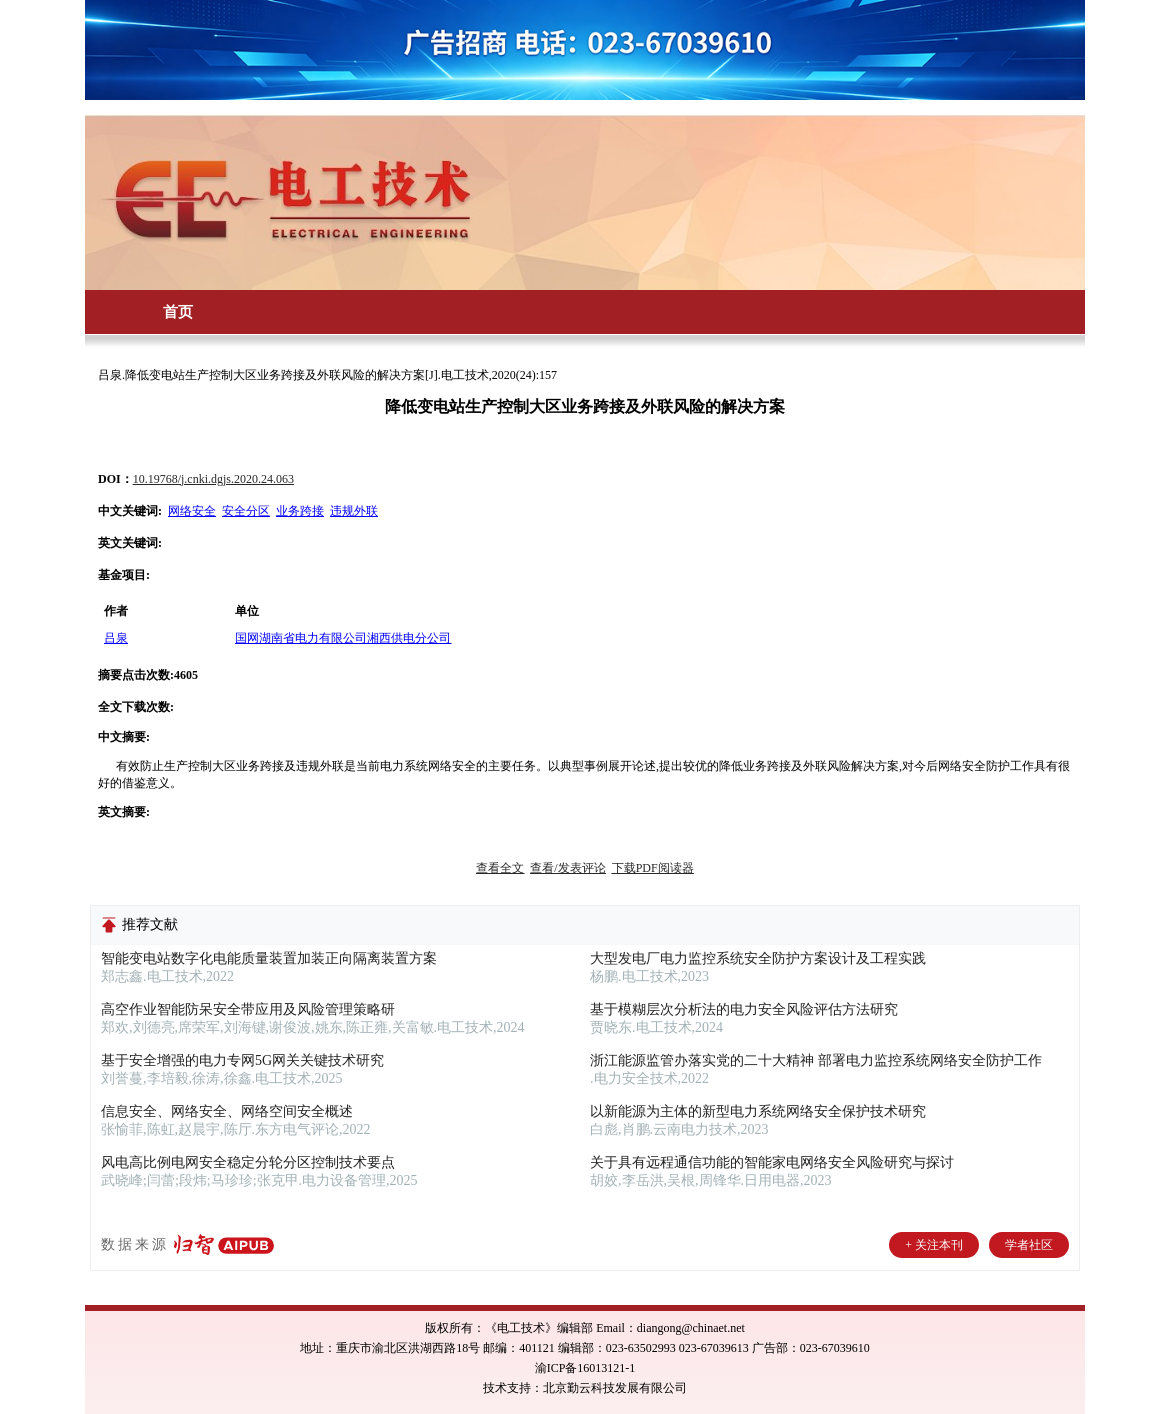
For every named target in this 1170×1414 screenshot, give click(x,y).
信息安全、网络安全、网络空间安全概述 (227, 1111)
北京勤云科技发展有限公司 (615, 1388)
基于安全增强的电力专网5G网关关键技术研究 (242, 1060)
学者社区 (1029, 1245)
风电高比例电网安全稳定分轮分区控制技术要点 (248, 1162)
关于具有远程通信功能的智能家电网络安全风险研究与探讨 (772, 1162)
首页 (178, 312)
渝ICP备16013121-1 (585, 1368)
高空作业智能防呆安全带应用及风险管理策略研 (248, 1009)
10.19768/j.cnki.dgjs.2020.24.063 (213, 479)
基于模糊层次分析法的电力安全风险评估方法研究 (744, 1009)
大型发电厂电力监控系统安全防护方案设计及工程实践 (758, 958)
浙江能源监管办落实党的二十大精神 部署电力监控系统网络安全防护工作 (816, 1060)
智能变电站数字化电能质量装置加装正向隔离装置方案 (269, 958)
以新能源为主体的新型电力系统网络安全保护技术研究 (758, 1111)
